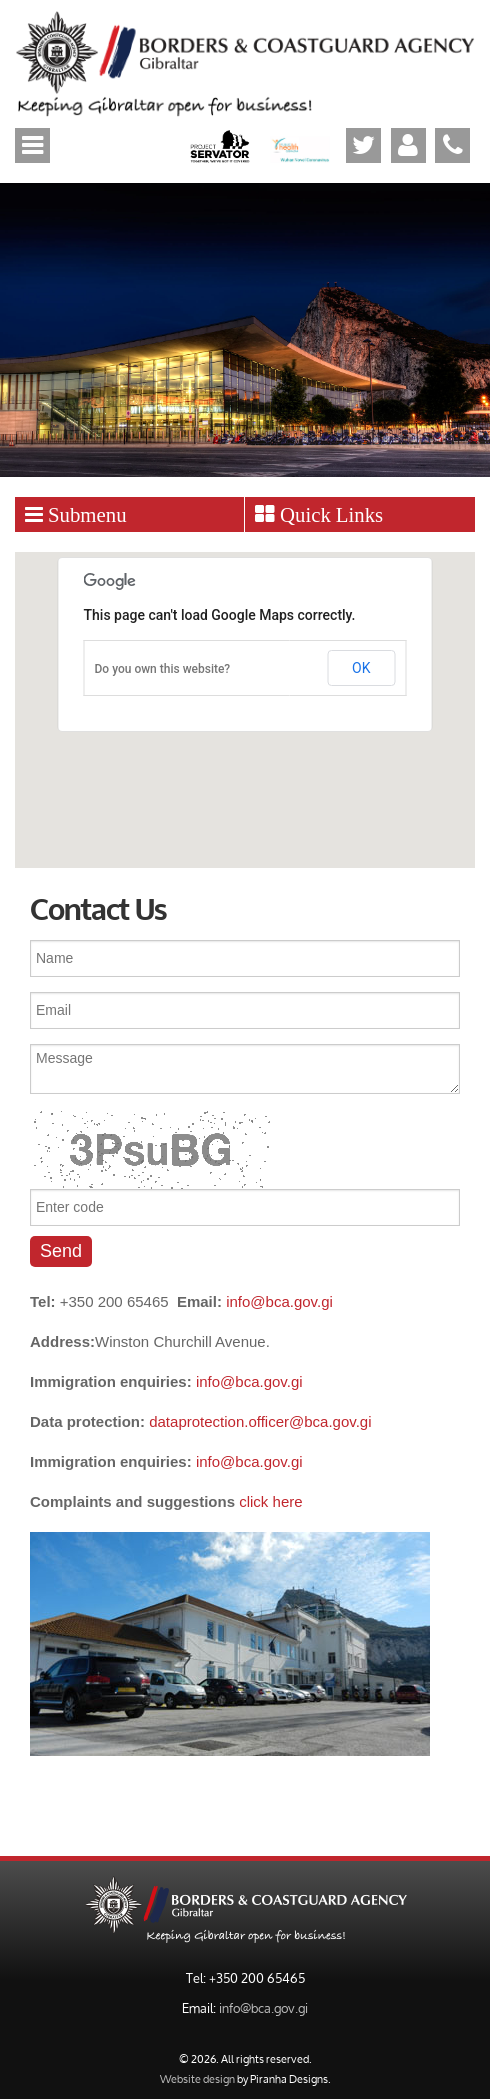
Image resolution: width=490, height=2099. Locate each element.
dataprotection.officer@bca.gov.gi (260, 1421)
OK (361, 668)
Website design (197, 2078)
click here (270, 1501)
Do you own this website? (163, 669)
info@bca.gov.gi (279, 1301)
